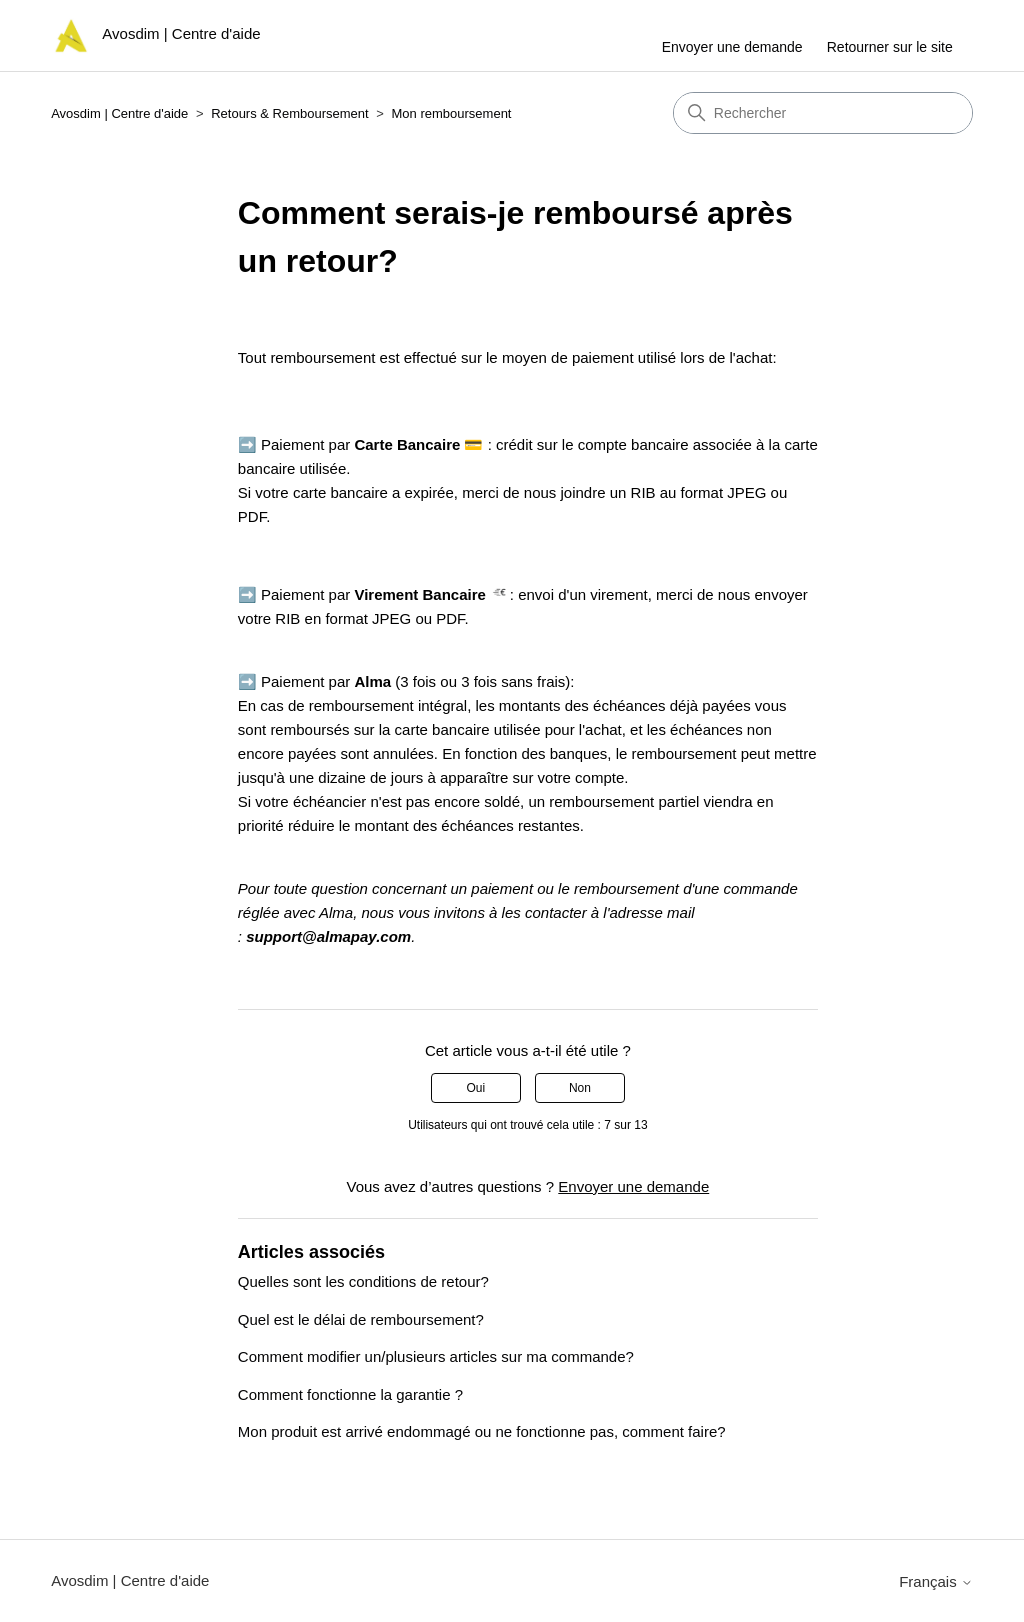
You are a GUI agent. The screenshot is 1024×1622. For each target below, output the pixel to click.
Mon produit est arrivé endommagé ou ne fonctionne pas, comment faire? (482, 1431)
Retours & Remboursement (290, 113)
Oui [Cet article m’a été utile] (475, 1088)
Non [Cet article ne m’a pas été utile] (580, 1088)
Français (936, 1581)
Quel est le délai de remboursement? (361, 1319)
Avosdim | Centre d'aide (119, 113)
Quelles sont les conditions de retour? (363, 1281)
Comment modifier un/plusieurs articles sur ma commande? (436, 1356)
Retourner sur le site (890, 47)
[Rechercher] (823, 113)
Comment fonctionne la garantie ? (350, 1394)
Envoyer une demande (732, 47)
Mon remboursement (452, 113)
